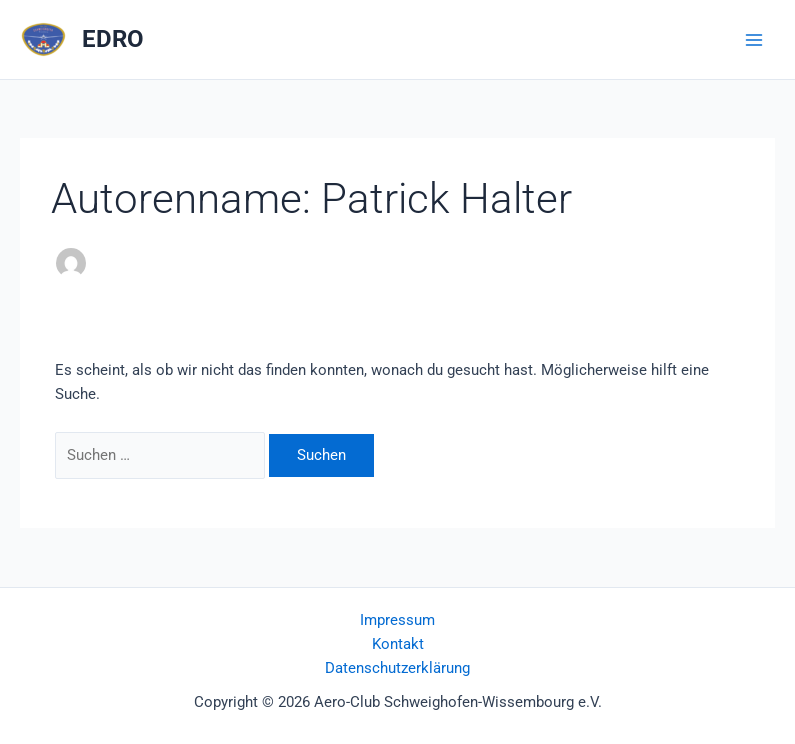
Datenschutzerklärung (397, 668)
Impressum (397, 620)
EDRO (113, 39)
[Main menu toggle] (754, 40)
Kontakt (398, 644)
